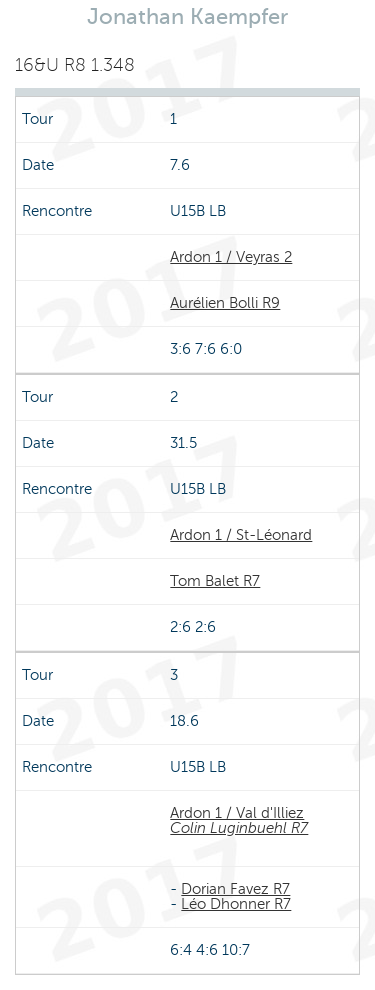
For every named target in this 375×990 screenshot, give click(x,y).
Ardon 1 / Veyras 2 (231, 257)
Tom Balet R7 (215, 581)
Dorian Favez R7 (235, 889)
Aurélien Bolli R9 (225, 303)
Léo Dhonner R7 (236, 904)
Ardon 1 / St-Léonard (241, 535)
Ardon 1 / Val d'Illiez (237, 813)
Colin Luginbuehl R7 (239, 828)
